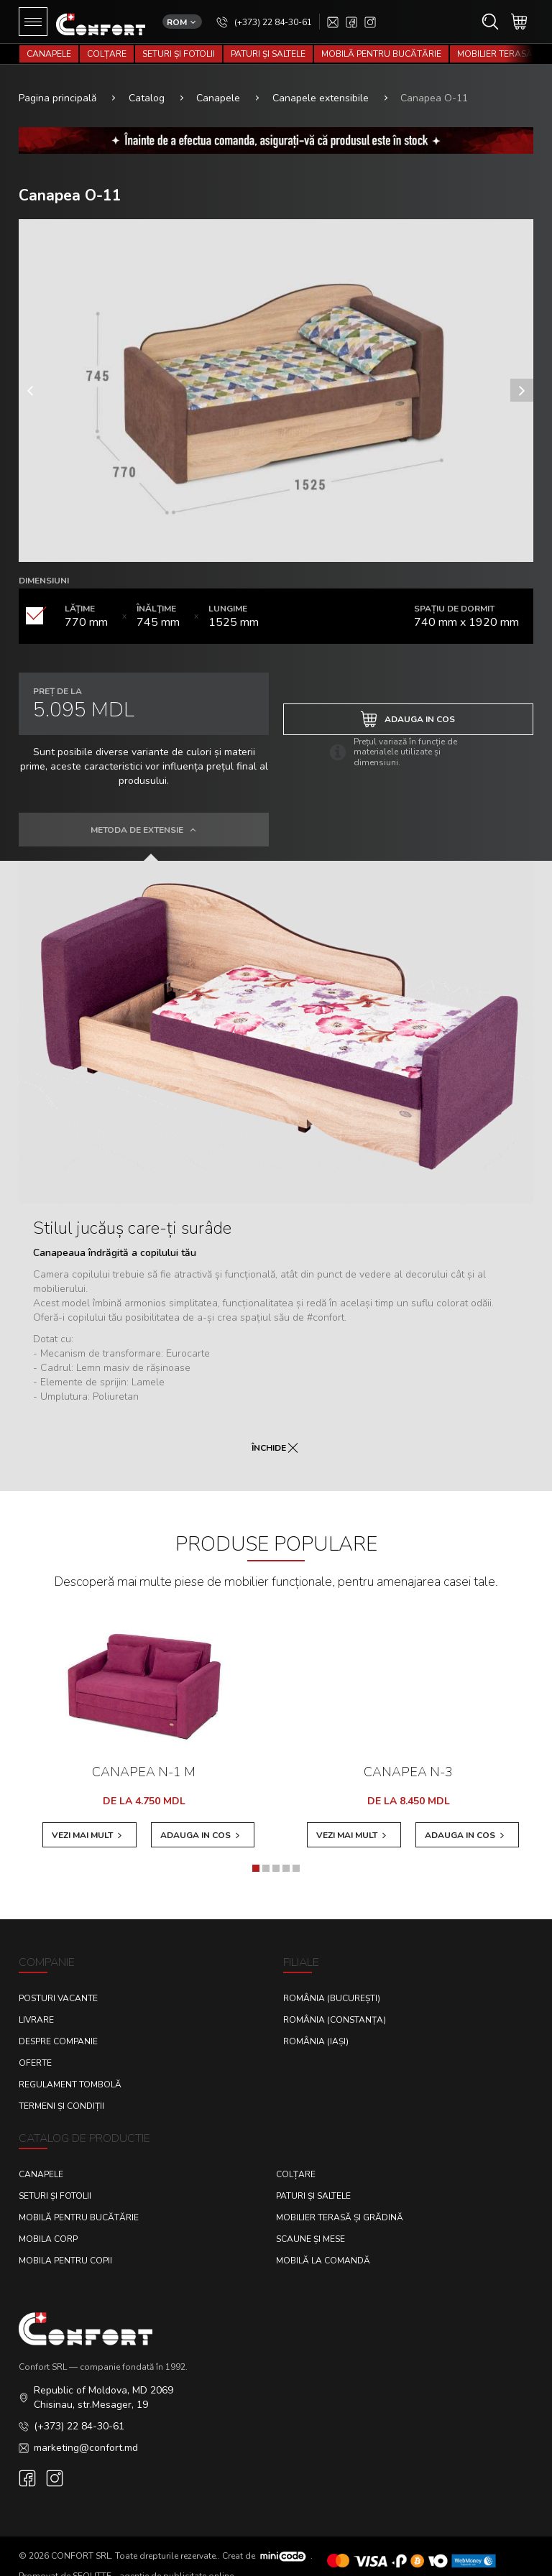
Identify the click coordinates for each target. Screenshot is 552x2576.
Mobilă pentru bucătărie (381, 54)
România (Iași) (316, 2027)
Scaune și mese (310, 2224)
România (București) (331, 1984)
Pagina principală (57, 79)
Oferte (35, 2048)
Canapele (49, 54)
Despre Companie (58, 2027)
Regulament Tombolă (70, 2070)
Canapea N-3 (408, 1753)
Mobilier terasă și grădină (339, 2203)
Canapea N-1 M (144, 1753)
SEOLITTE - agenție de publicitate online (153, 2561)
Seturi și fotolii (178, 54)
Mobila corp (48, 2224)
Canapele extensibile (320, 79)
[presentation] (30, 371)
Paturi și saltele (268, 54)
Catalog (147, 79)
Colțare (106, 54)
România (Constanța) (334, 2005)
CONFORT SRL (81, 2541)
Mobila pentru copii (65, 2246)
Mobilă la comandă (323, 2246)
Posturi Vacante (58, 1984)
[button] (255, 1853)
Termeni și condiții (61, 2091)
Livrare (36, 2005)
